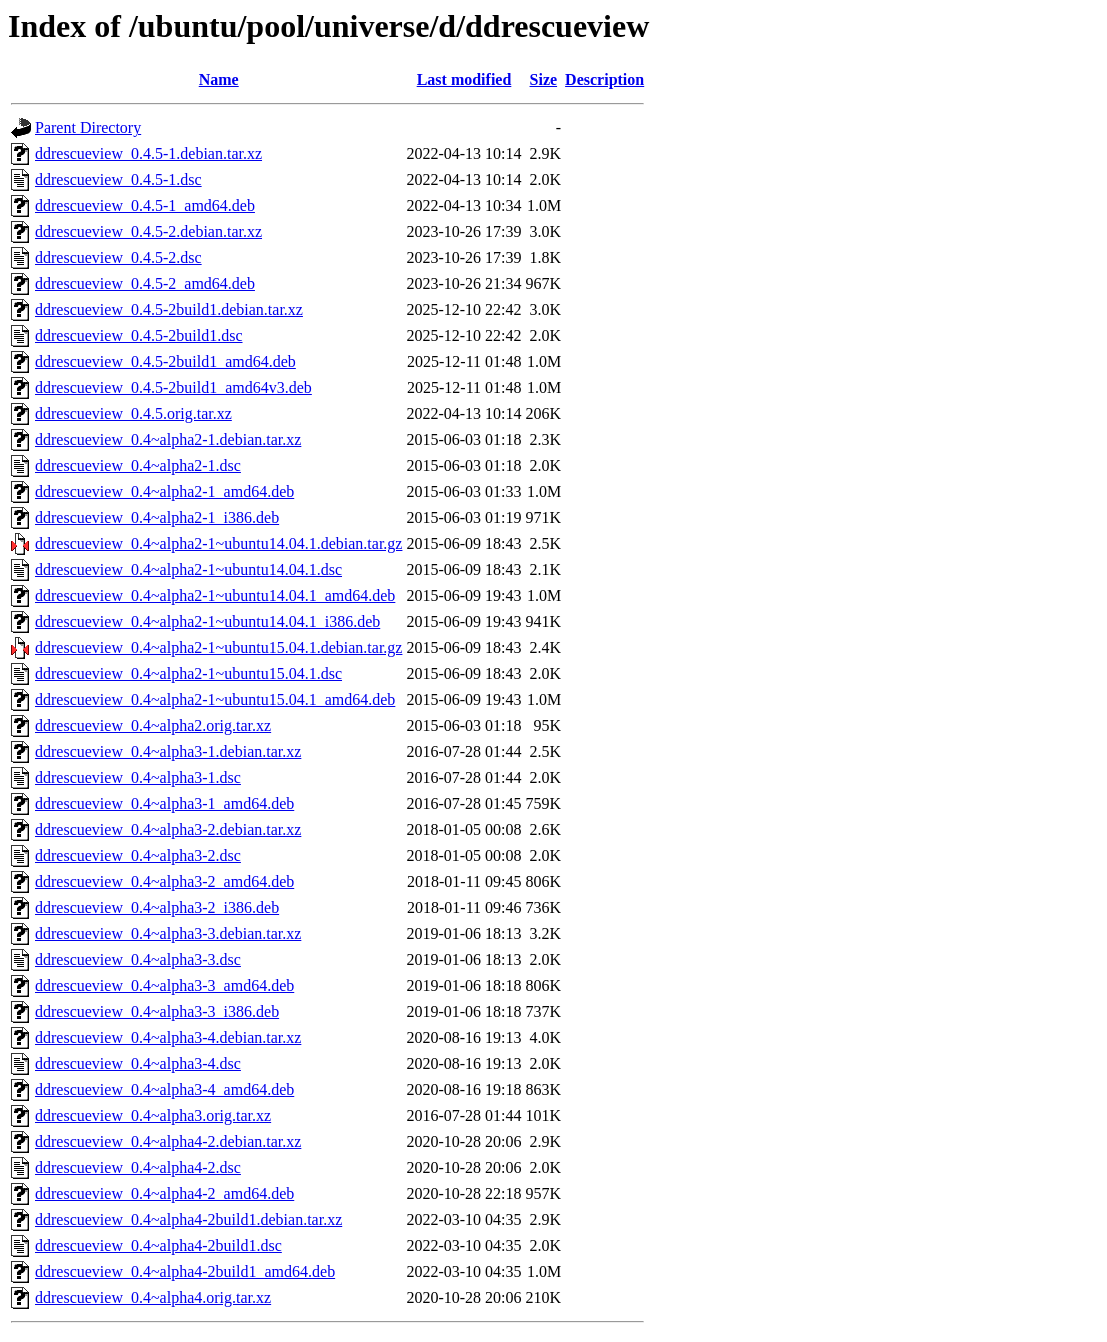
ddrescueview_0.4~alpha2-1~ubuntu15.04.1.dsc (188, 673)
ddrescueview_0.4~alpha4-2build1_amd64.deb (185, 1271)
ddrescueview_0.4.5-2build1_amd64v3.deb (173, 387)
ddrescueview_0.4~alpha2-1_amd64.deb (164, 491)
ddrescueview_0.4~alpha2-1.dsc (138, 465)
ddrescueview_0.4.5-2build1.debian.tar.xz (169, 309)
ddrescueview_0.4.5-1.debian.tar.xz (148, 153)
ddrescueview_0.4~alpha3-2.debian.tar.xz (168, 829)
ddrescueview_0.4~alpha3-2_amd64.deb (164, 881)
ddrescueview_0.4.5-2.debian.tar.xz (148, 231)
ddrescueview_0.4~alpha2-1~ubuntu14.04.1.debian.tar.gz (218, 543)
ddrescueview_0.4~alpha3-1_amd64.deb (164, 803)
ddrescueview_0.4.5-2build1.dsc (139, 335)
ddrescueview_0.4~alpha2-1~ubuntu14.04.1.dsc (188, 569)
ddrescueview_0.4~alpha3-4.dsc (138, 1063)
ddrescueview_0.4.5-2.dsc (118, 257)
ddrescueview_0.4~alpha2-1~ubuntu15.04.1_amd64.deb (215, 699)
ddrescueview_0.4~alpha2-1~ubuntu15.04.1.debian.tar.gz (218, 647)
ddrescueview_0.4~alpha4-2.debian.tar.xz (168, 1141)
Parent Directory (88, 127)
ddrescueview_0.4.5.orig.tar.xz (133, 413)
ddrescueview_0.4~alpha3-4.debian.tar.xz (168, 1037)
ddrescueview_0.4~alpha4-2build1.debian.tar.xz (188, 1219)
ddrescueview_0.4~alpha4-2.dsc (138, 1167)
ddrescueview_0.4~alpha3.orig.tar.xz (153, 1115)
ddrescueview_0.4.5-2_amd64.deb (145, 283)
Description (604, 79)
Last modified (464, 79)
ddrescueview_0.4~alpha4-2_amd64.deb (164, 1193)
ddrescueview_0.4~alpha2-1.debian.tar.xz (168, 439)
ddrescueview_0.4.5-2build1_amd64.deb (165, 361)
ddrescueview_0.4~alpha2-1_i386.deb (157, 517)
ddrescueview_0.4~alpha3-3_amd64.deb (164, 985)
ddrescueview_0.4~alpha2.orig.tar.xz (153, 725)
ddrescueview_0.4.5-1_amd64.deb (145, 205)
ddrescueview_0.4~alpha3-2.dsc (138, 855)
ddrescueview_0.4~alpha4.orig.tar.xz (153, 1297)
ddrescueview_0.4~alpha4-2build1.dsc (158, 1245)
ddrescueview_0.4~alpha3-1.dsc (138, 777)
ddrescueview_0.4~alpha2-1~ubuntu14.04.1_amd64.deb (215, 595)
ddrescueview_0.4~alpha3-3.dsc (138, 959)
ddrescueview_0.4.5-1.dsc (118, 179)
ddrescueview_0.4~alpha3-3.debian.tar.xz (168, 933)
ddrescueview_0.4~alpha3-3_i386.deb (157, 1011)
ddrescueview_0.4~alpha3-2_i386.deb (157, 907)
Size (544, 79)
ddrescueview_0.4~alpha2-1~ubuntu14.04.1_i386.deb (207, 621)
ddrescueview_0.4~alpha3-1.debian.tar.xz (168, 751)
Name (219, 79)
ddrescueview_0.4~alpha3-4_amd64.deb (164, 1089)
